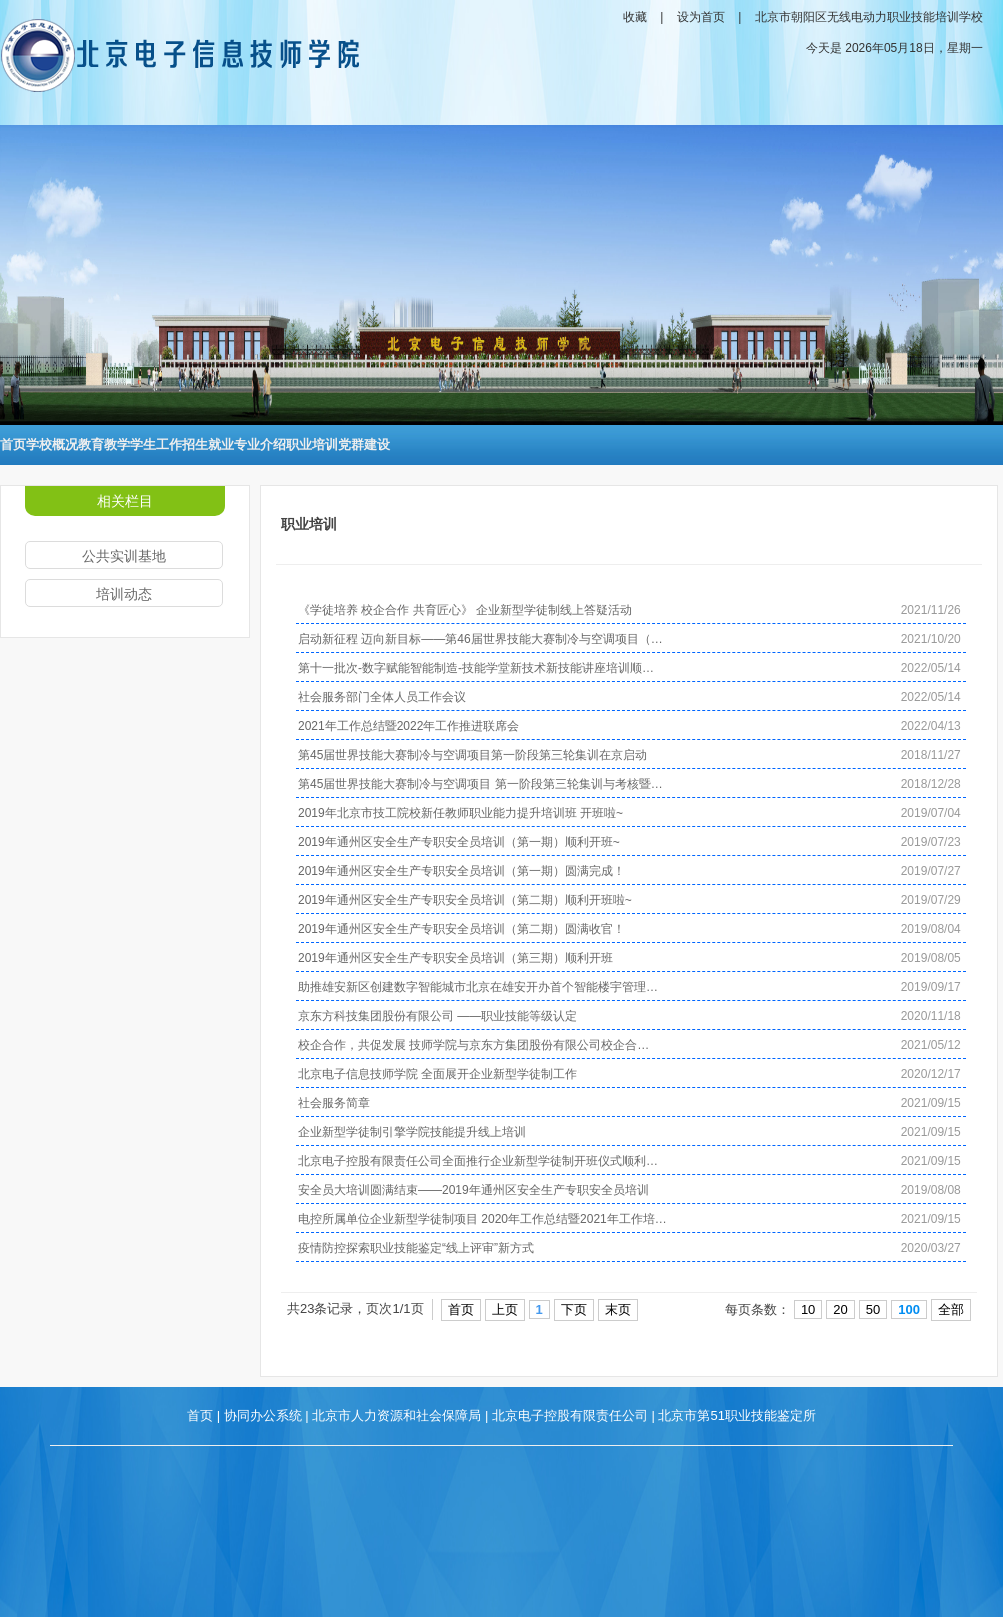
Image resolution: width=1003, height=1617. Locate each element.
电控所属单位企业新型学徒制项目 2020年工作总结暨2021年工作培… (482, 1219)
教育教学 (104, 444)
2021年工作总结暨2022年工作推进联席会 (408, 726)
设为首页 (701, 17)
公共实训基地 (124, 556)
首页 (13, 444)
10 (808, 1309)
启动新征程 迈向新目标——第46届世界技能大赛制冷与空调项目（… (480, 639)
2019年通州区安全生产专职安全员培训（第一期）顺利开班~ (459, 842)
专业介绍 (260, 444)
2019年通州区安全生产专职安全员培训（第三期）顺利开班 (455, 958)
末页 (618, 1309)
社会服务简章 (334, 1103)
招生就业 (208, 444)
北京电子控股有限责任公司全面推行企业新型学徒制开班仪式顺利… (478, 1161)
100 (909, 1309)
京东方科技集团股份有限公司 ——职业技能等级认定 (437, 1016)
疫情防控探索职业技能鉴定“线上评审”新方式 (416, 1248)
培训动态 (124, 594)
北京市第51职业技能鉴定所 (736, 1415)
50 (873, 1309)
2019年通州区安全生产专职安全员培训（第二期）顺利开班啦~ (465, 900)
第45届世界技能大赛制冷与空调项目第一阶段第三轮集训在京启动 (472, 755)
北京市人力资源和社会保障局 (396, 1415)
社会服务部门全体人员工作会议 (382, 697)
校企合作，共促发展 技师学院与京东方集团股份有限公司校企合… (473, 1045)
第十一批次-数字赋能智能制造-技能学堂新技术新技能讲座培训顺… (476, 668)
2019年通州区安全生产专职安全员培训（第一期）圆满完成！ (461, 871)
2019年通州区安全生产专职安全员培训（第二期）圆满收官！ (461, 929)
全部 (951, 1309)
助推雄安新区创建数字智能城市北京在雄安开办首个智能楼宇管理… (478, 987)
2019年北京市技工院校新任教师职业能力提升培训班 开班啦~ (460, 813)
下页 (574, 1309)
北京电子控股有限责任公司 (570, 1415)
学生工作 (156, 444)
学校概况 (52, 444)
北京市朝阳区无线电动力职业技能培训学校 (869, 17)
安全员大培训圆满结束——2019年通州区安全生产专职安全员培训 (473, 1190)
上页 (505, 1309)
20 (840, 1309)
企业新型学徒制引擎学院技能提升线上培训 (412, 1132)
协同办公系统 (263, 1415)
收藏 (635, 17)
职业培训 (312, 444)
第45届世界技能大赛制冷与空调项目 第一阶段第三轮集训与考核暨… (480, 784)
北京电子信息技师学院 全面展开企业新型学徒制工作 (437, 1074)
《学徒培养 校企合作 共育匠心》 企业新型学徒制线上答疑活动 (465, 610)
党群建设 (364, 444)
